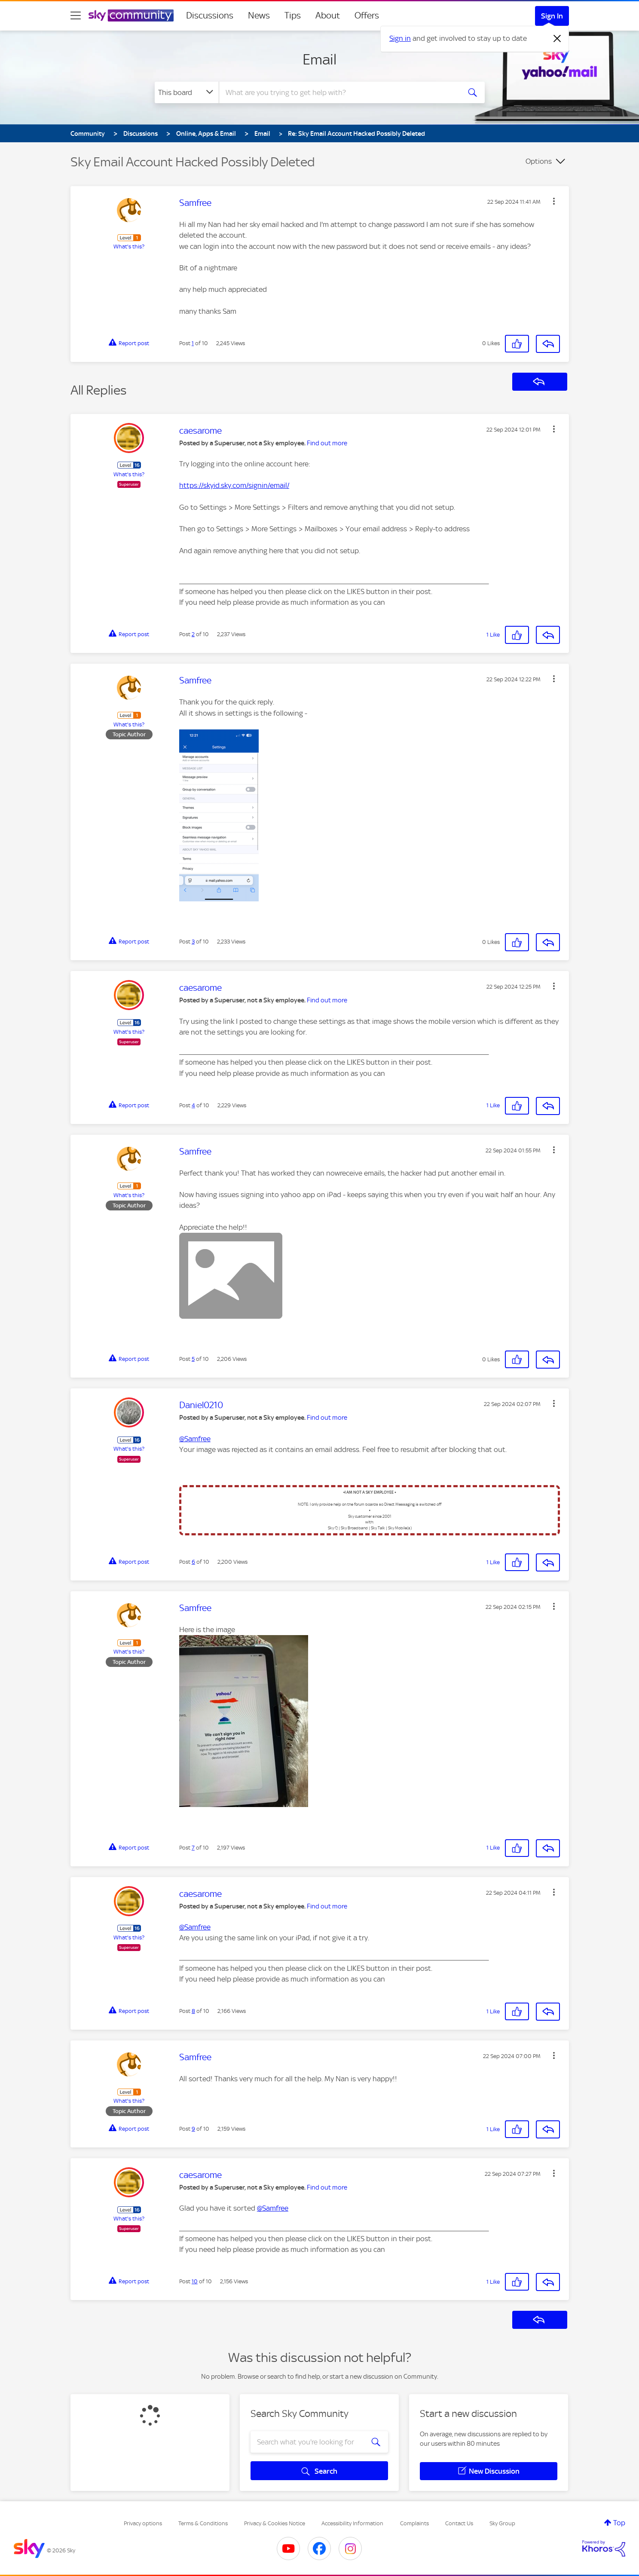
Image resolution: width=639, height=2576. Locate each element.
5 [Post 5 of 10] (193, 1359)
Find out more (327, 443)
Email (319, 59)
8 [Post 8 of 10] (193, 2011)
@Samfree (195, 1438)
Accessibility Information (352, 2523)
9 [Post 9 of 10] (193, 2129)
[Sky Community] (131, 15)
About (327, 15)
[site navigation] (75, 15)
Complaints (414, 2523)
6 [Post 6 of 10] (193, 1562)
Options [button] (539, 161)
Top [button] (619, 2522)
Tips (292, 15)
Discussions (209, 15)
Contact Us (459, 2523)
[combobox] (338, 92)
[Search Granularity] (187, 92)
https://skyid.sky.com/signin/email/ (234, 485)
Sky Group (502, 2523)
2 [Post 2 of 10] (193, 634)
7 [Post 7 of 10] (193, 1847)
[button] (554, 201)
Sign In (552, 16)
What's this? (128, 246)
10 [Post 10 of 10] (195, 2281)
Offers (367, 15)
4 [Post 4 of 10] (193, 1105)
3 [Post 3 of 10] (193, 941)
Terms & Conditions (203, 2523)
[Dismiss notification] (557, 39)
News (259, 15)
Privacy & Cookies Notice (274, 2523)
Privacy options (143, 2523)
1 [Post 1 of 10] (193, 343)
